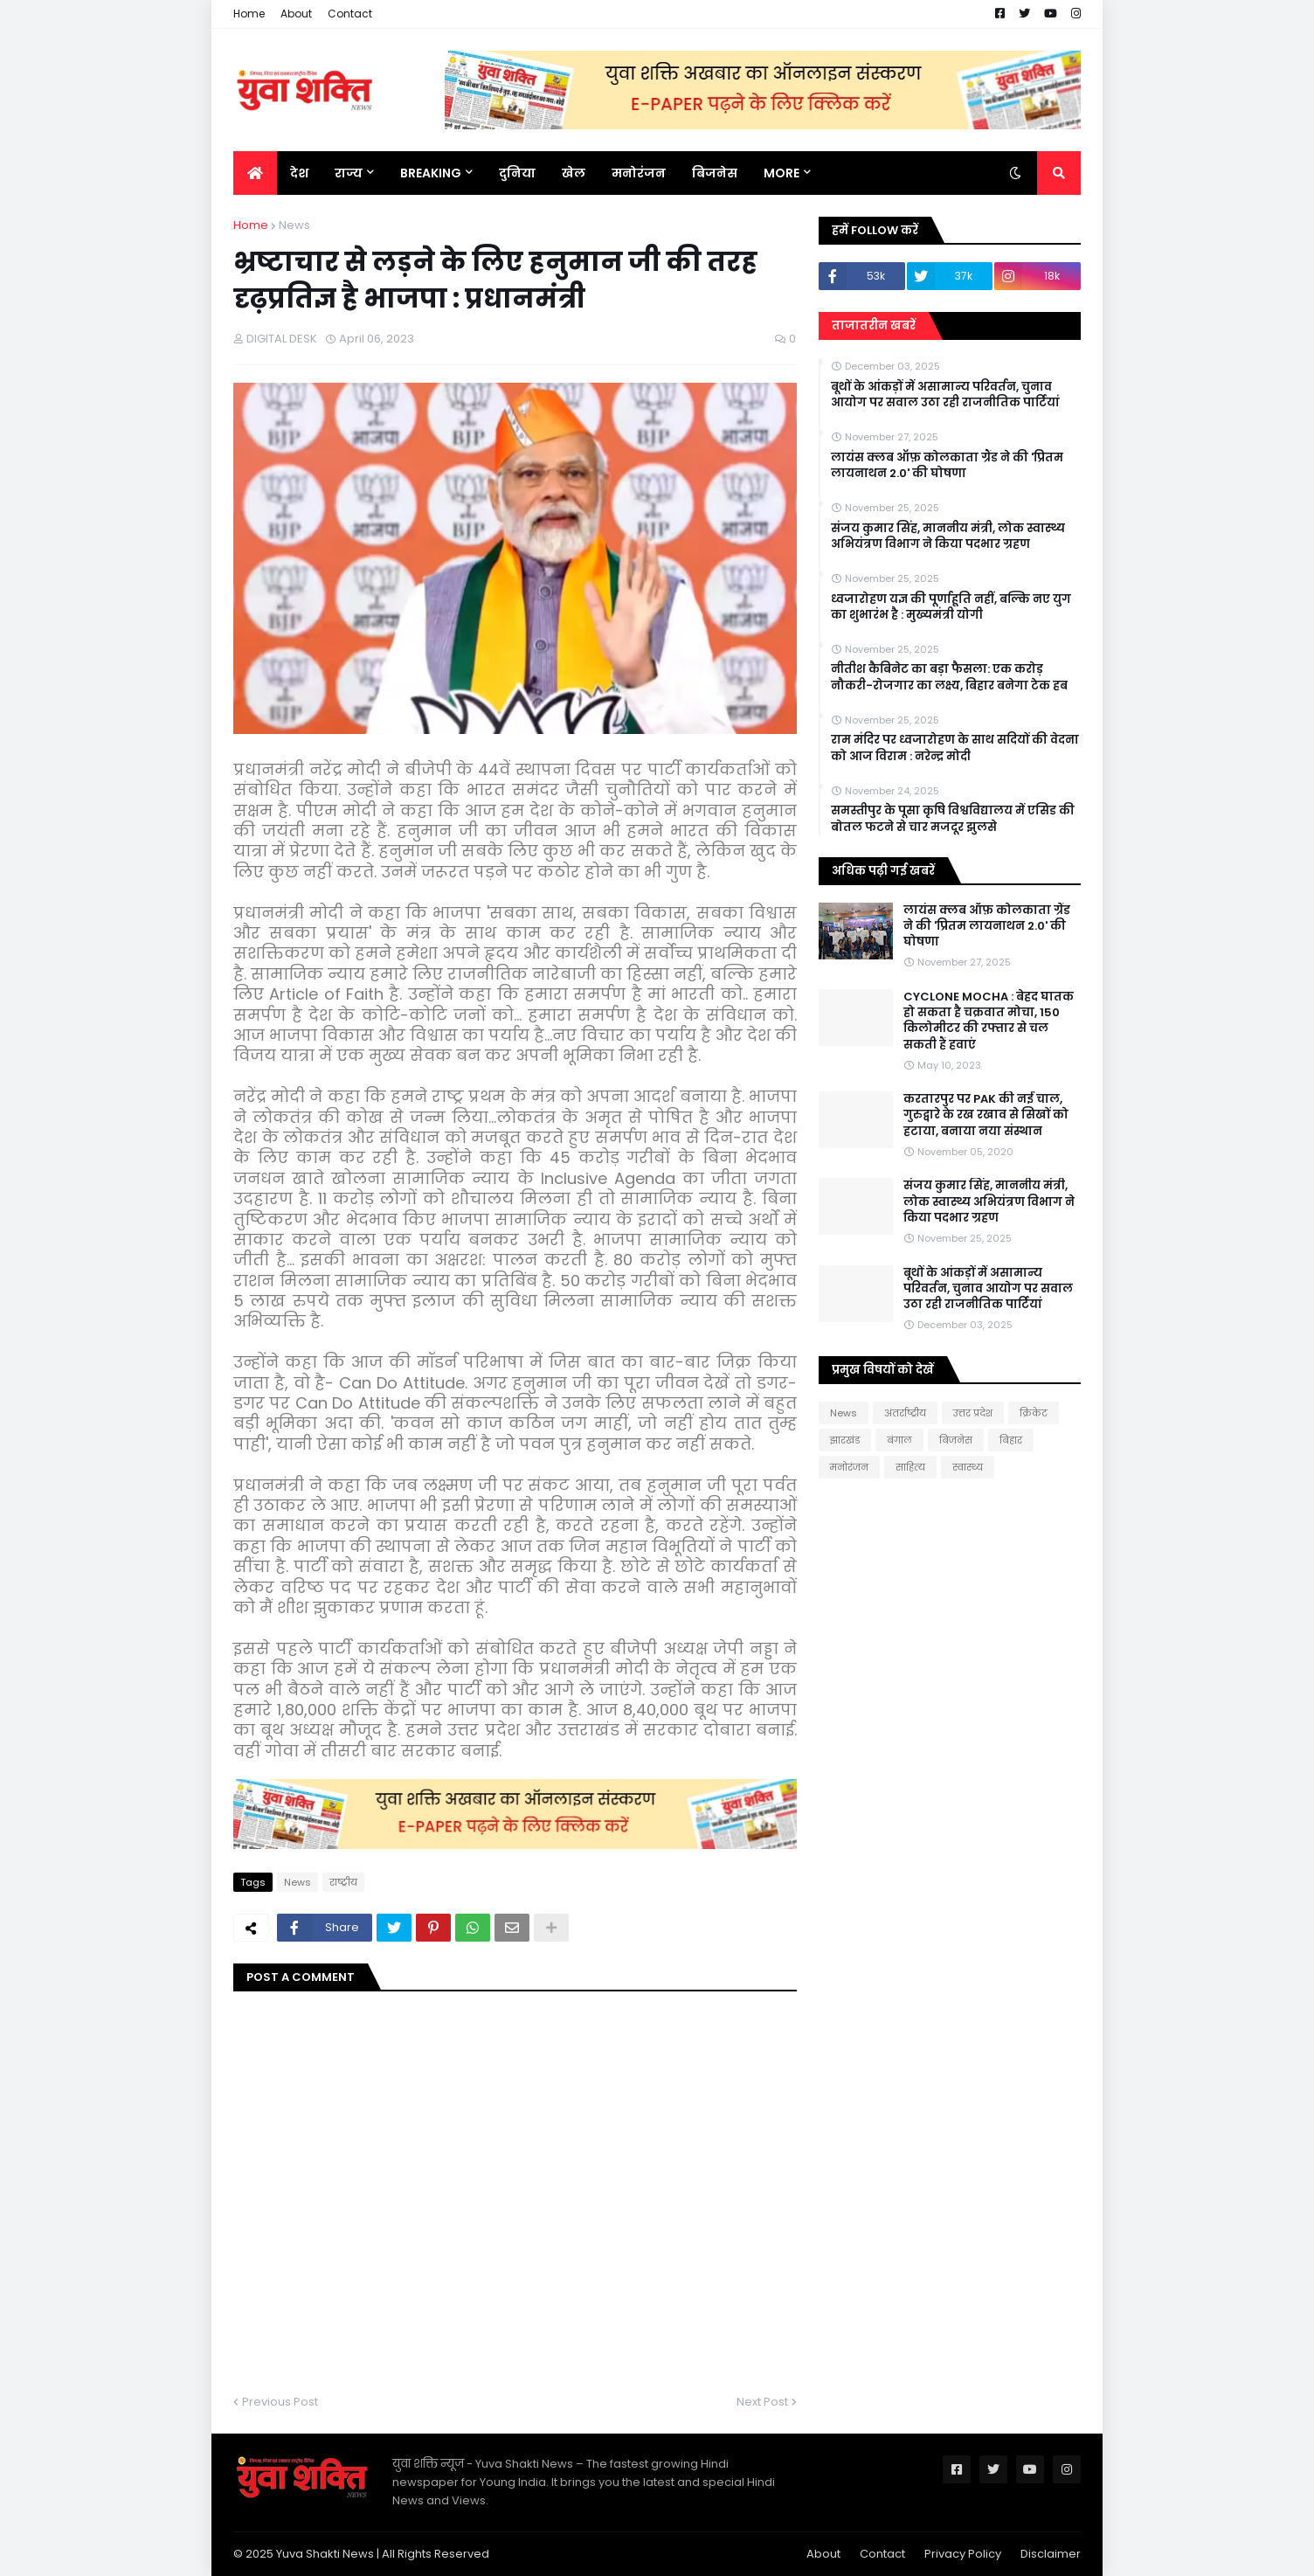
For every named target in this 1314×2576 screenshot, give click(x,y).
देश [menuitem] (299, 173)
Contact (350, 13)
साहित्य (910, 1467)
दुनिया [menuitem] (517, 173)
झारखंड (845, 1440)
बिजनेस (955, 1440)
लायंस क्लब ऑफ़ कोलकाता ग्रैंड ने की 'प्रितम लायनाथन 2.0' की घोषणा (947, 465)
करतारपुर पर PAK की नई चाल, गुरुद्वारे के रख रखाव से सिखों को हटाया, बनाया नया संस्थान (985, 1115)
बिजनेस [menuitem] (714, 173)
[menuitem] (255, 173)
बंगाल (899, 1440)
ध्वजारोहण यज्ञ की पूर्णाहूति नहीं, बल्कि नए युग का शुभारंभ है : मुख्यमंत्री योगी (951, 607)
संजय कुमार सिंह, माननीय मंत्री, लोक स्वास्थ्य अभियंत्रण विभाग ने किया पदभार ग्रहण (948, 536)
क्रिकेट (1034, 1413)
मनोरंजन (849, 1467)
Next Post (762, 2401)
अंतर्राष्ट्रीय (905, 1413)
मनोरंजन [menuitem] (639, 173)
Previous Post (280, 2401)
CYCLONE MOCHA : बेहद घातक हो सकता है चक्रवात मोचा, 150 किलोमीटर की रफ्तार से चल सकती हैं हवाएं (988, 1021)
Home (249, 13)
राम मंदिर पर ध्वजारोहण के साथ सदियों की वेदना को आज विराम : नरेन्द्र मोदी (955, 748)
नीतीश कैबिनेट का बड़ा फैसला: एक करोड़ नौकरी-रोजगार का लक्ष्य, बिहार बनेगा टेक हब (949, 677)
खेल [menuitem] (573, 173)
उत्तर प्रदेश (972, 1413)
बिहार (1010, 1440)
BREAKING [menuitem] (430, 173)
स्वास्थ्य (967, 1467)
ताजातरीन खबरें (874, 325)
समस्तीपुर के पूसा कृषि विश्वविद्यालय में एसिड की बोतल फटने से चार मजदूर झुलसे (953, 818)
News (294, 225)
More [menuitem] (781, 173)
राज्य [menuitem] (349, 173)
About (296, 13)
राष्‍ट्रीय (343, 1882)
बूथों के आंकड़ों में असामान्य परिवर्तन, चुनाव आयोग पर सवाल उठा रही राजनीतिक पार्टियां (945, 395)
